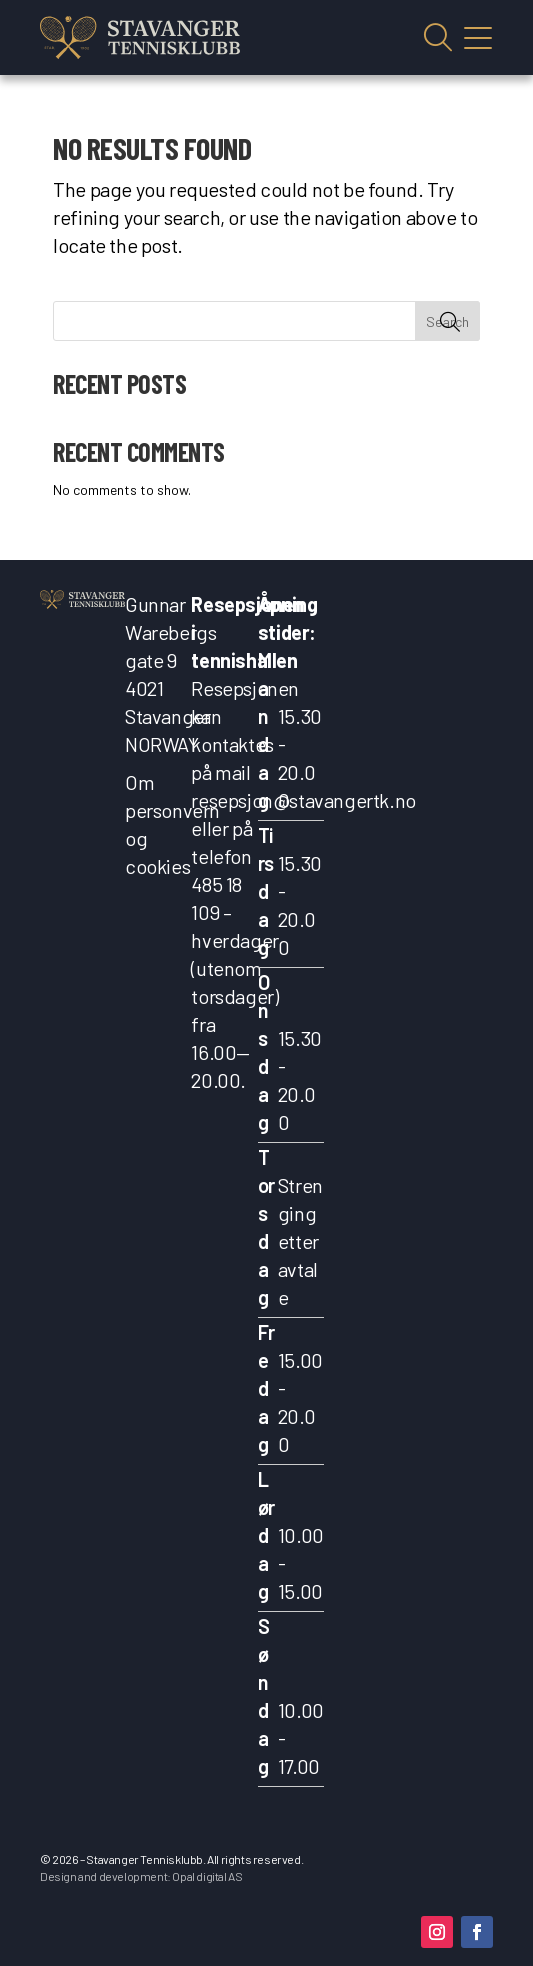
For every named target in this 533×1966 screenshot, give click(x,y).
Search (447, 321)
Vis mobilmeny (478, 38)
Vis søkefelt (438, 38)
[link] (140, 37)
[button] (437, 1932)
